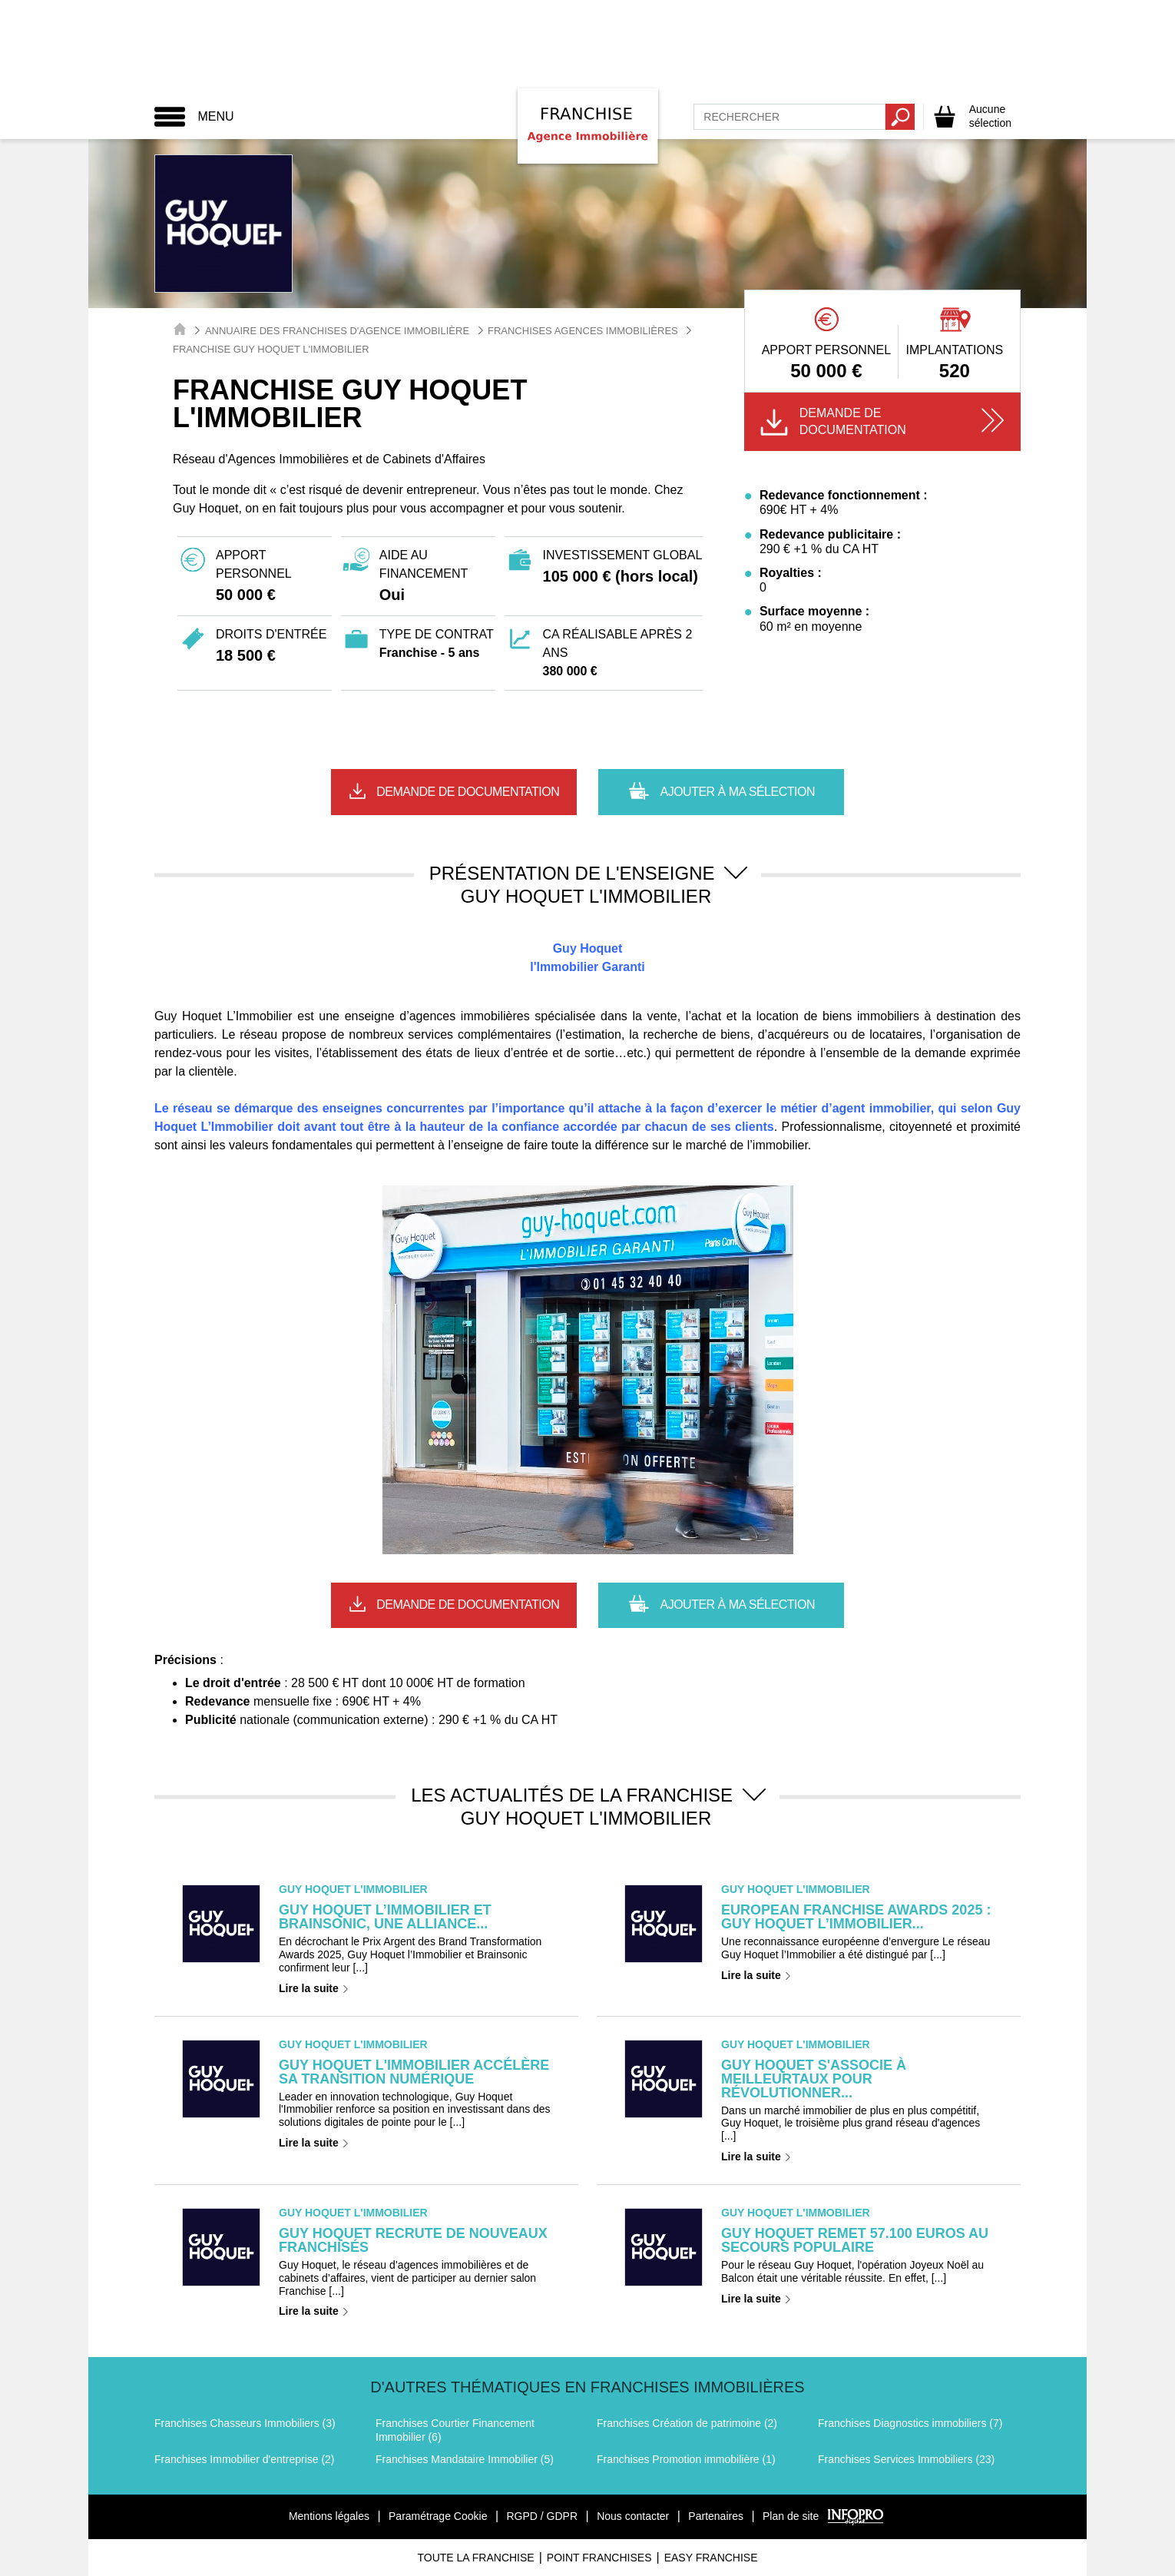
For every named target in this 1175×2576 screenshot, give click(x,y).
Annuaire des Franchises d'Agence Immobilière (337, 331)
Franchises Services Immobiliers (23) (906, 2459)
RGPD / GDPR (542, 2516)
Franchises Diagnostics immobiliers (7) (910, 2423)
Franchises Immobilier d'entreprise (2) (244, 2459)
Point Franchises (599, 2557)
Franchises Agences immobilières (583, 331)
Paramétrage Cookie (438, 2516)
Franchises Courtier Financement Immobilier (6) (455, 2430)
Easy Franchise (711, 2557)
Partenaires (715, 2516)
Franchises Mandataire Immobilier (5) (465, 2459)
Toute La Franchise (475, 2557)
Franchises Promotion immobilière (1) (686, 2459)
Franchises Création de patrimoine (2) (687, 2423)
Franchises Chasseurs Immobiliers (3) (245, 2423)
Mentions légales (329, 2516)
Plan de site (791, 2516)
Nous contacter (633, 2516)
